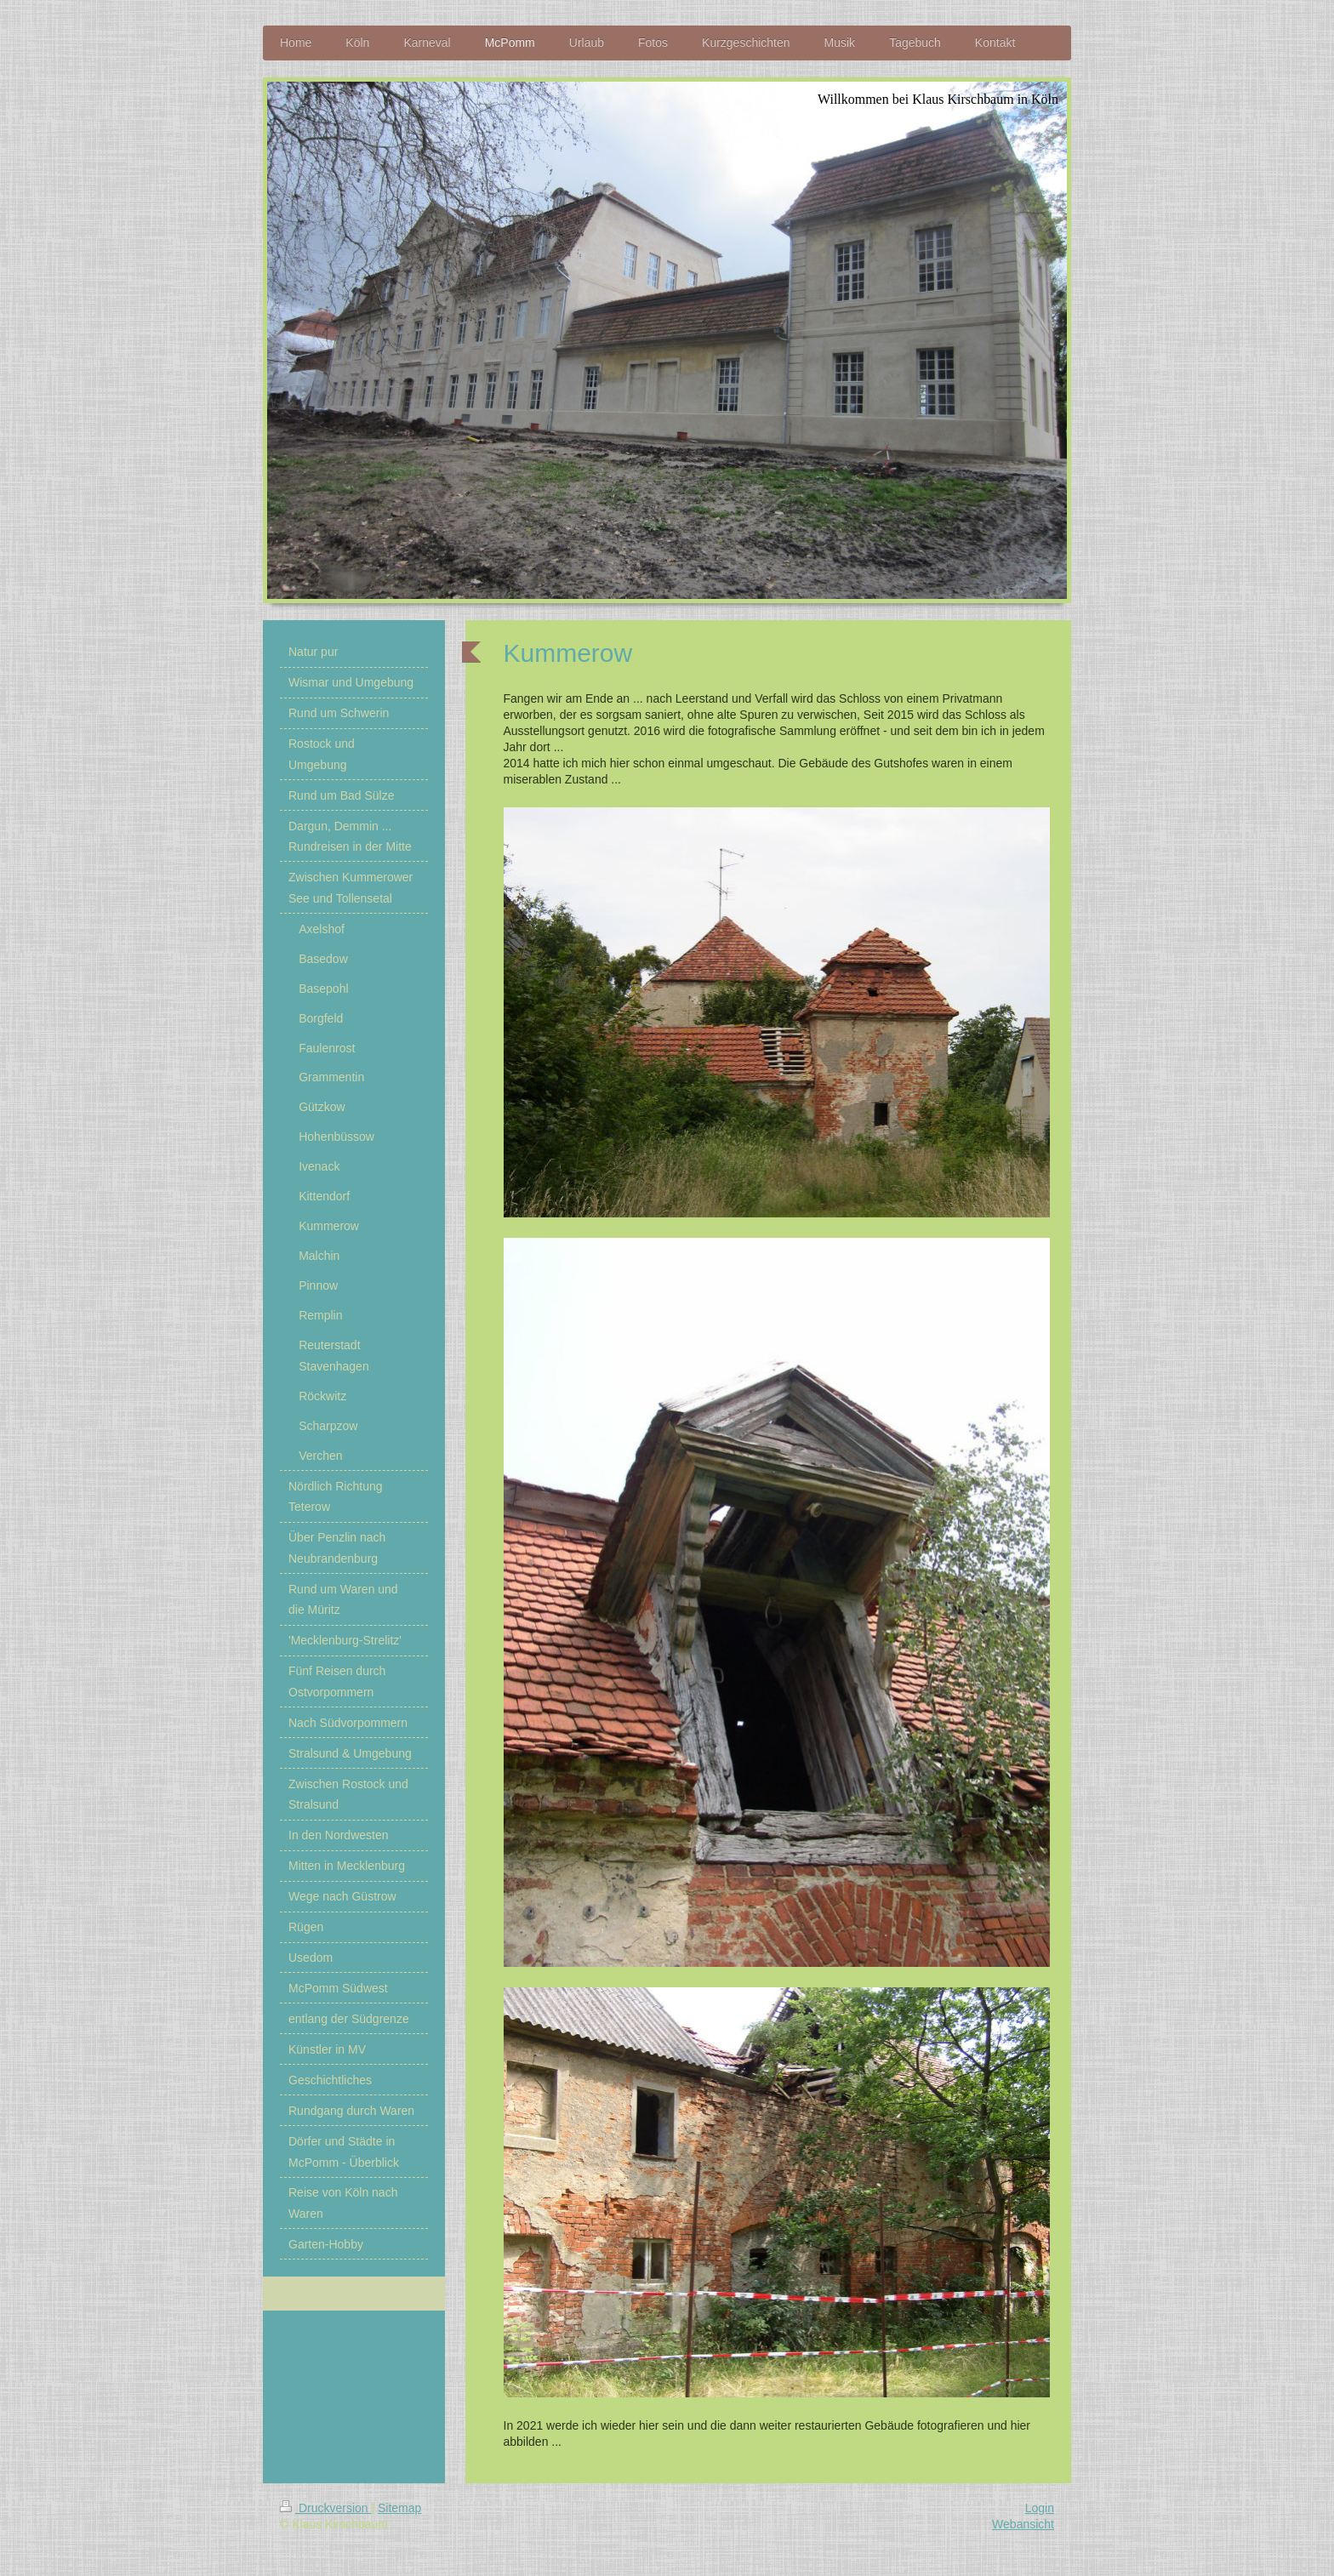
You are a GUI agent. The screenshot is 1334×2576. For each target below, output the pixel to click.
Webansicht (1023, 2524)
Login (1039, 2508)
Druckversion (325, 2508)
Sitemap (399, 2508)
